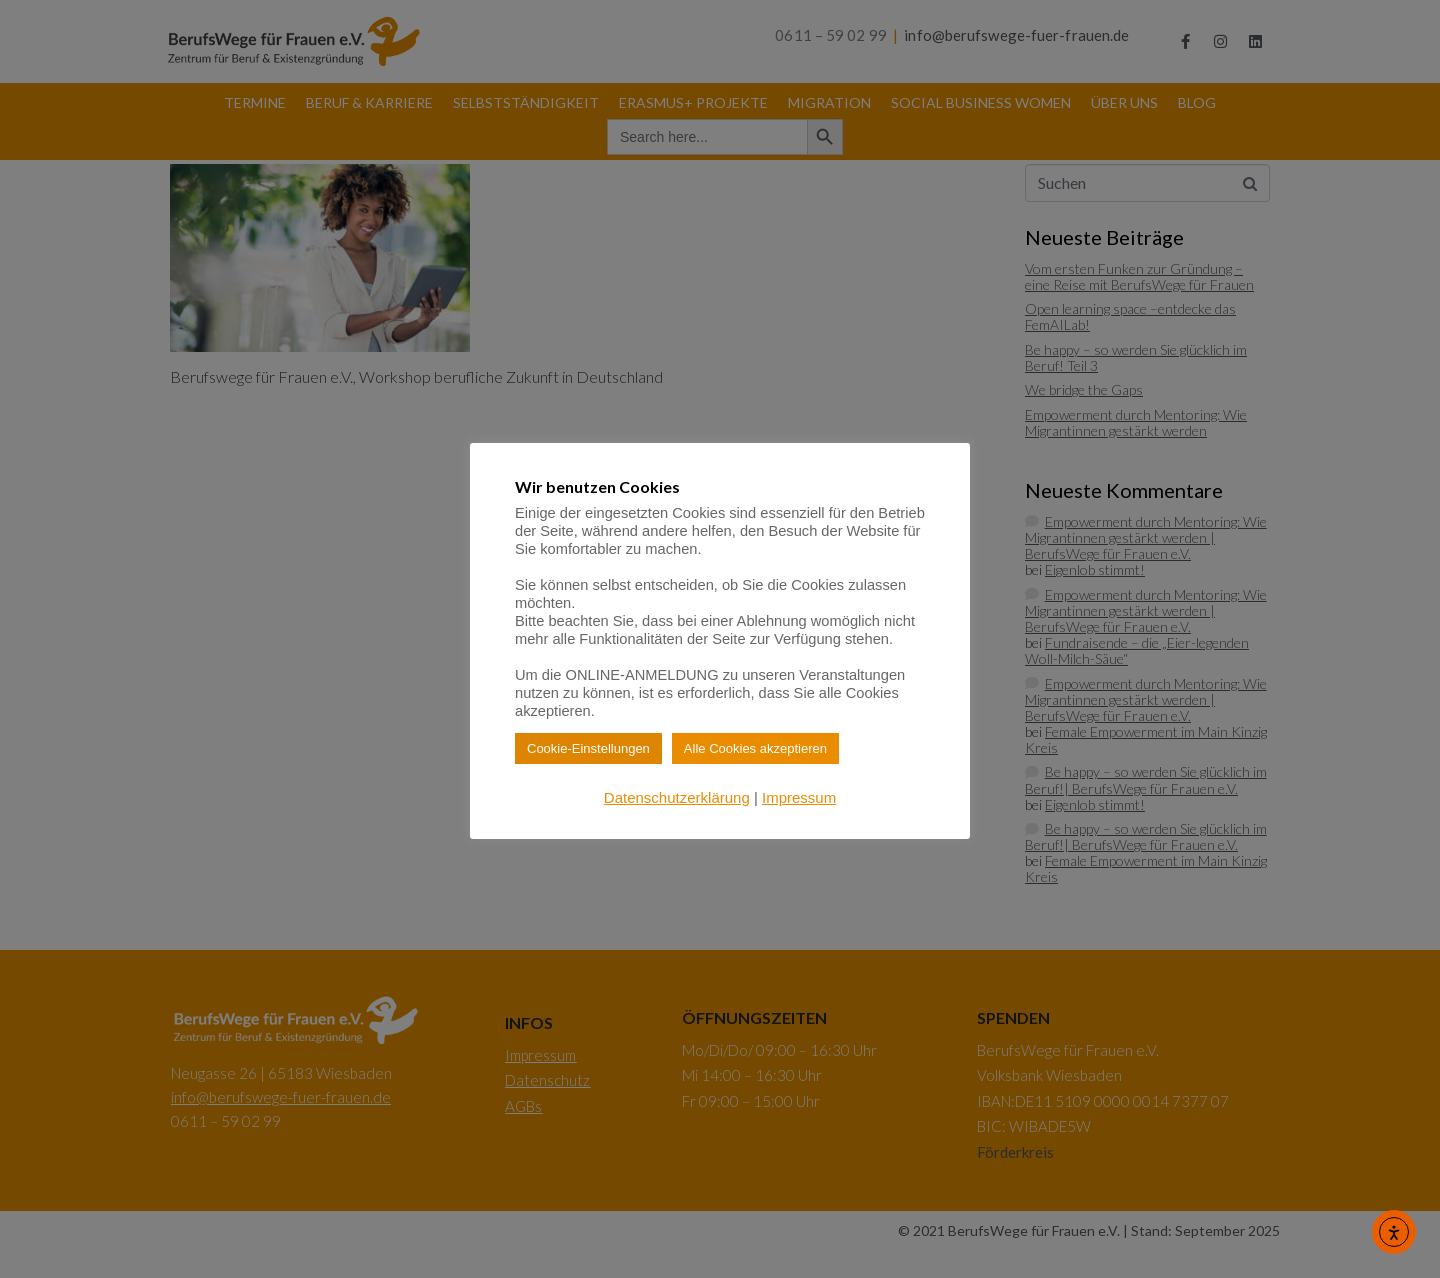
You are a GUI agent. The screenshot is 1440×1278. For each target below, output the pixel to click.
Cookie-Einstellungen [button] (588, 748)
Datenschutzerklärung (677, 797)
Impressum (799, 797)
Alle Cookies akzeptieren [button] (755, 748)
